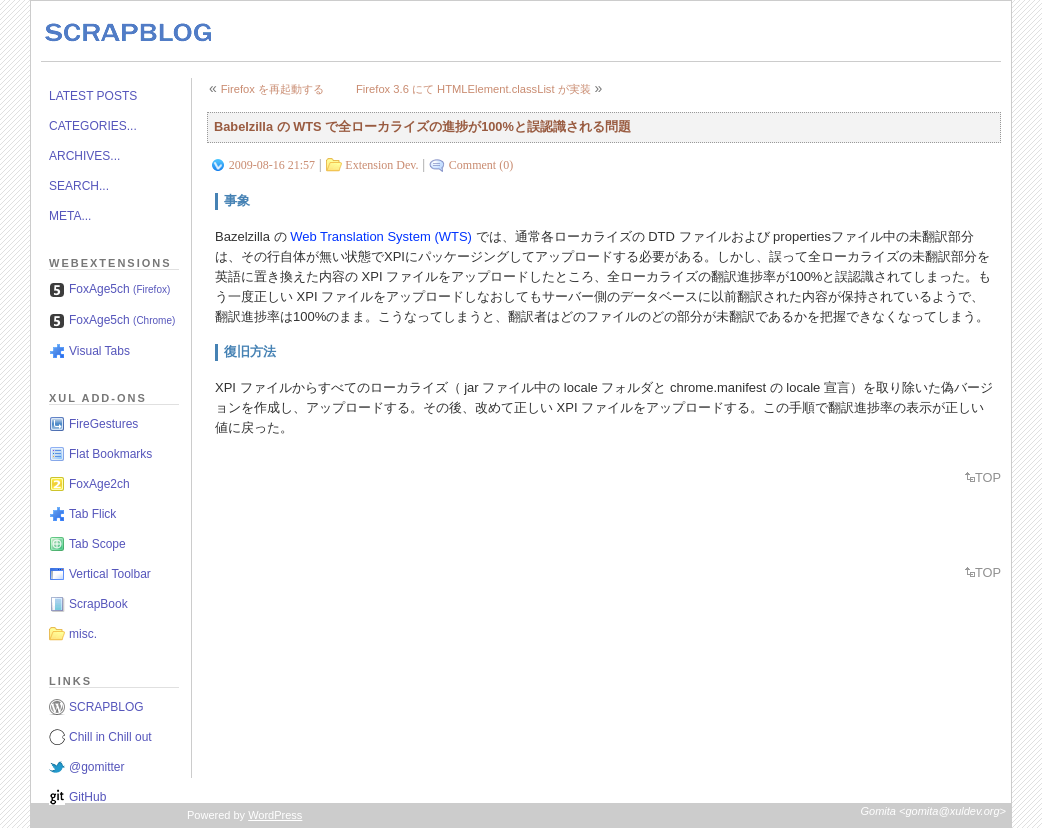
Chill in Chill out (110, 737)
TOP (988, 477)
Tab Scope (97, 544)
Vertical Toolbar (110, 574)
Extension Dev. (381, 165)
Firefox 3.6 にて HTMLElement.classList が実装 (473, 89)
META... (70, 216)
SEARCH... (79, 186)
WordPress (275, 815)
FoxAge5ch (119, 289)
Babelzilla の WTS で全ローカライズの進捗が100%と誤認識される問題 (422, 126)
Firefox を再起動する (272, 89)
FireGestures (103, 424)
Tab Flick (92, 514)
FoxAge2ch (99, 484)
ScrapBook (98, 604)
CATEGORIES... (93, 126)
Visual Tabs (99, 351)
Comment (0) (481, 165)
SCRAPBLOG (106, 707)
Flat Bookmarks (110, 454)
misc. (83, 634)
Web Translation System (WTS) (381, 236)
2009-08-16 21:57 (272, 165)
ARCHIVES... (84, 156)
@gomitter (97, 767)
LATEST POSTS (93, 96)
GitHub (87, 797)
